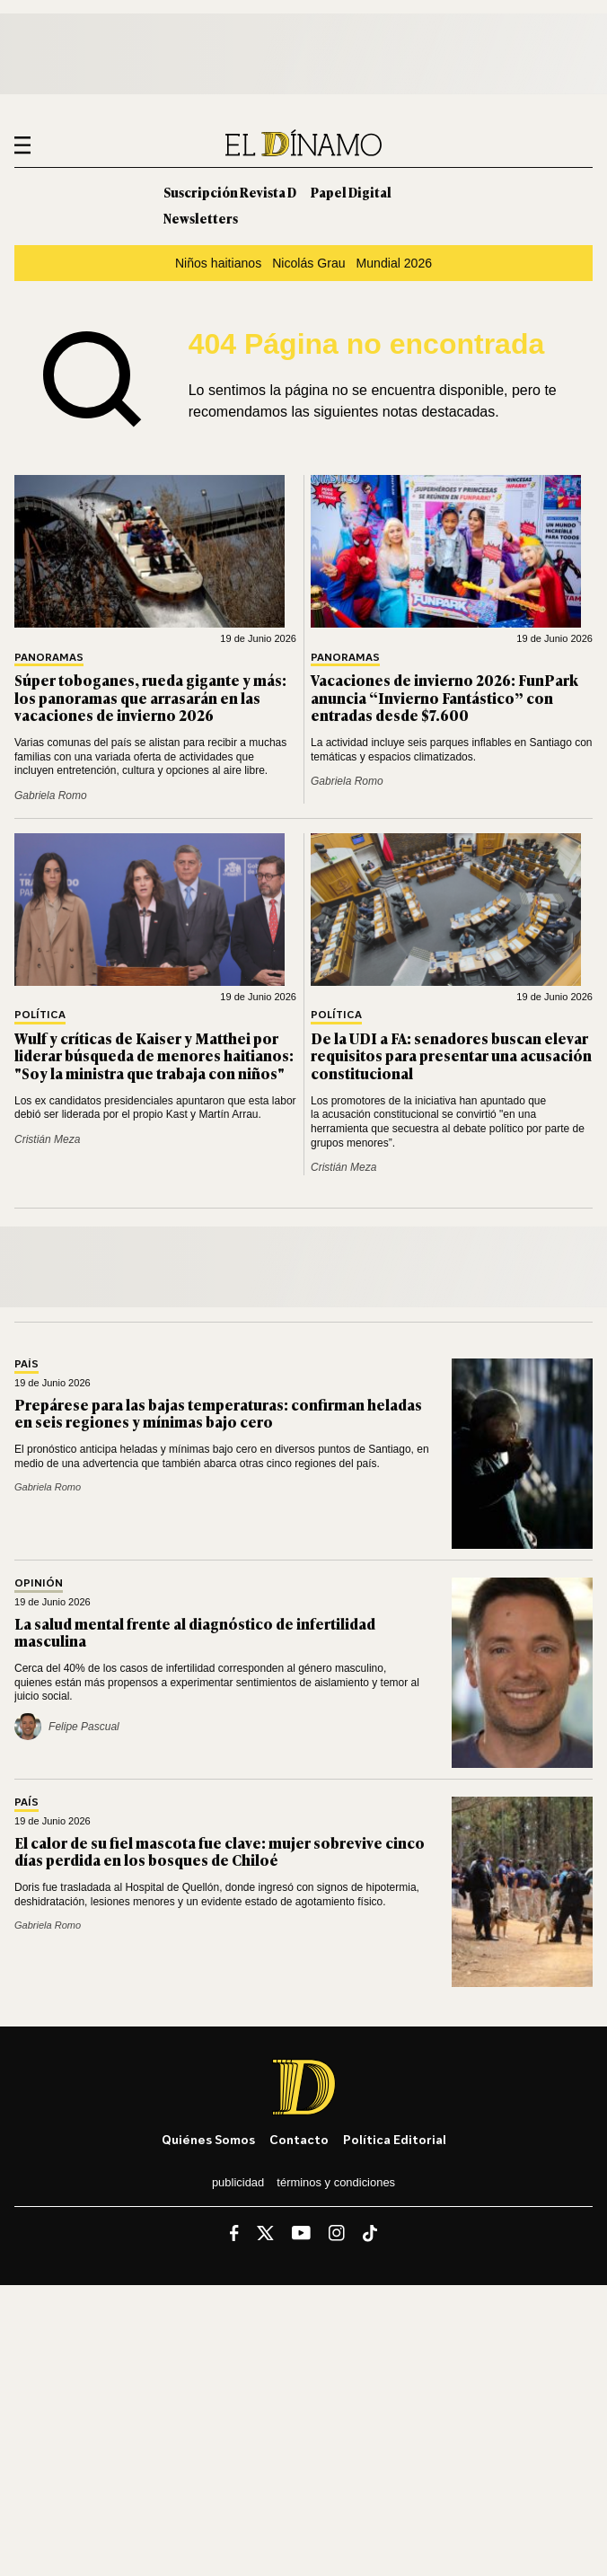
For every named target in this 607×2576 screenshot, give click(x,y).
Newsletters (200, 217)
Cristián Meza (47, 1139)
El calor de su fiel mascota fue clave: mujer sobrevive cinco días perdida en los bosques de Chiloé (219, 1851)
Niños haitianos (218, 263)
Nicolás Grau (308, 263)
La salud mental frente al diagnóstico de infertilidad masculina (194, 1632)
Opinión (38, 1583)
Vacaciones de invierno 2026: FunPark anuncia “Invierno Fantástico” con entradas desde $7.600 (444, 697)
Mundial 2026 (394, 263)
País (26, 1364)
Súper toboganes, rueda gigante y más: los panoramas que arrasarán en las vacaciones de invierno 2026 (150, 697)
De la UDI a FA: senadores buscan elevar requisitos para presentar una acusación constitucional (451, 1055)
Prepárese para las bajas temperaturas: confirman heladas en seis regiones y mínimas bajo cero (218, 1413)
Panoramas (49, 658)
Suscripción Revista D (229, 191)
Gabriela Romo (50, 795)
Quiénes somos (208, 2139)
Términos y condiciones (336, 2182)
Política (40, 1015)
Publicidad (238, 2182)
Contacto (299, 2139)
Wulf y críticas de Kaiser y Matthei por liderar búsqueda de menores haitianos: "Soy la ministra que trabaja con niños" (154, 1055)
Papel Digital (351, 191)
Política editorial (394, 2139)
